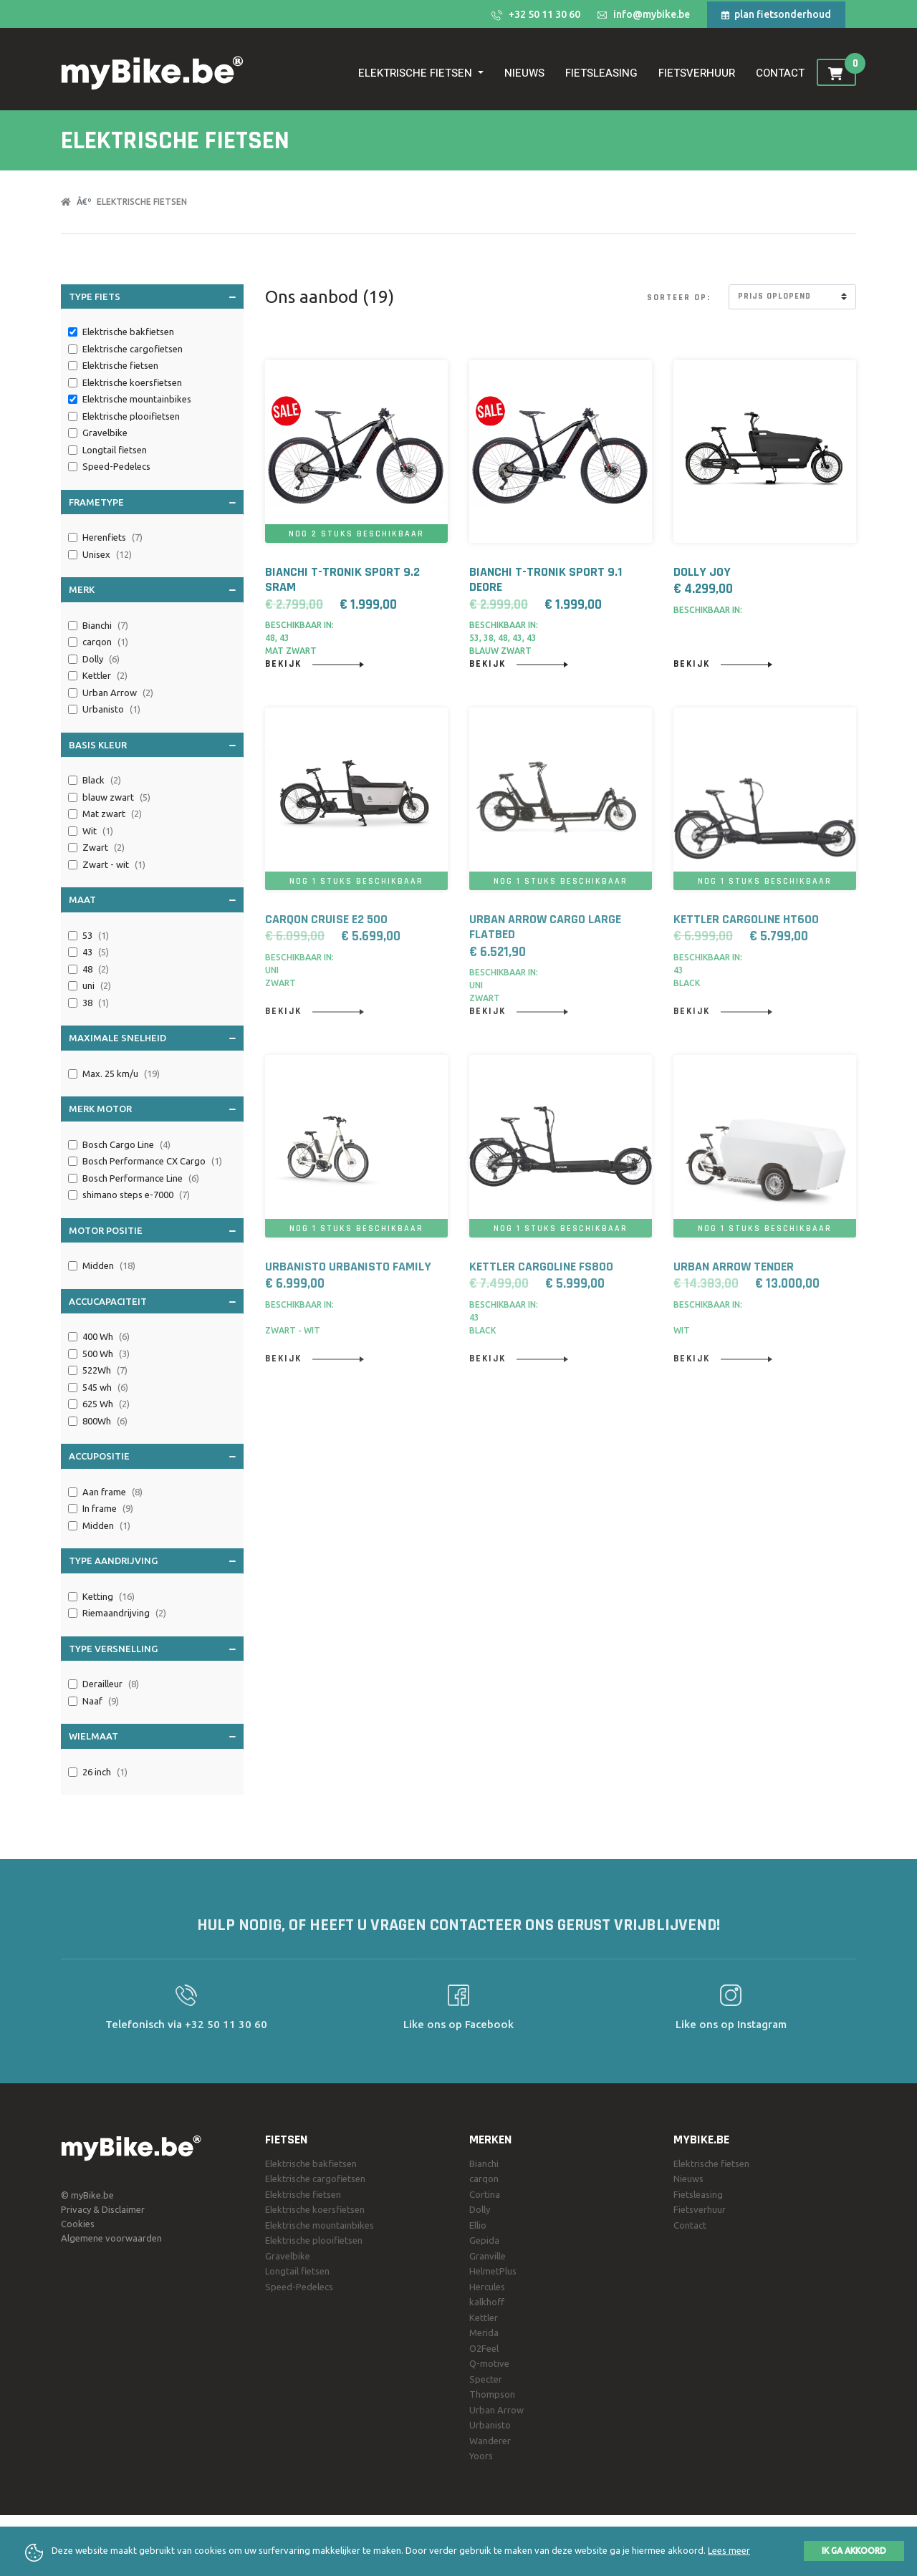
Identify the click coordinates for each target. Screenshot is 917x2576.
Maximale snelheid (152, 1037)
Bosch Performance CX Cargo (152, 1161)
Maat (152, 899)
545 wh (105, 1388)
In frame (107, 1509)
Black (101, 780)
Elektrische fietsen (142, 201)
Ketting (108, 1597)
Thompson (492, 2394)
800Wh (105, 1421)
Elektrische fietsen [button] (416, 73)
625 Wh (106, 1404)
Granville (487, 2256)
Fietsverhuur (696, 73)
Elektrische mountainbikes (137, 399)
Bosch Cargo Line (126, 1145)
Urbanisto (111, 710)
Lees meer (729, 2550)
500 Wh (106, 1354)
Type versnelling (152, 1648)
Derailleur (110, 1684)
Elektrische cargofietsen (133, 349)
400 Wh (106, 1337)
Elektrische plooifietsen (132, 416)
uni (96, 986)
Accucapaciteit (152, 1300)
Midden (108, 1266)
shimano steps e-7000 (136, 1195)
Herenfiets (112, 538)
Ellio (477, 2225)
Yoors (481, 2456)
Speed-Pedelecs (117, 466)
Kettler (105, 676)
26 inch (105, 1772)
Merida (484, 2332)
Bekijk (314, 664)
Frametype (152, 501)
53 (95, 936)
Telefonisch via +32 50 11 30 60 (186, 2007)
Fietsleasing (601, 73)
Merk (152, 588)
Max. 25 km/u (121, 1074)
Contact (780, 73)
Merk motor (152, 1108)
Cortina (484, 2194)
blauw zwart (116, 798)
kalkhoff (486, 2302)
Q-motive (489, 2363)
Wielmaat (152, 1735)
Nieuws (524, 73)
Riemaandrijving (124, 1613)
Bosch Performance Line (140, 1179)
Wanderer (490, 2441)
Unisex (107, 555)
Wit (97, 831)
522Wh (105, 1371)
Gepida (484, 2240)
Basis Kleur (152, 744)
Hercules (487, 2287)
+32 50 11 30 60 (535, 15)
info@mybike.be (643, 14)
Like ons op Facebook (458, 2007)
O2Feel (484, 2348)
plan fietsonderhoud (776, 14)
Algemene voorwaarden (111, 2238)
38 (95, 1003)
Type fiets (152, 296)
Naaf (100, 1701)
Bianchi (105, 626)
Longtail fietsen (115, 450)
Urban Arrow (117, 693)
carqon (105, 642)
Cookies (78, 2224)
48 (95, 970)
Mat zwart (112, 814)
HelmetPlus (493, 2271)
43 (95, 952)
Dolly (101, 659)
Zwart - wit (113, 865)
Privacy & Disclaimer (103, 2209)
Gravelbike (106, 433)
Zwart (103, 848)
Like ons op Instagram (731, 2007)
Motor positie (152, 1229)
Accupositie (152, 1455)
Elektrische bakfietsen (129, 332)
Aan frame (112, 1492)
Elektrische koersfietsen (133, 382)
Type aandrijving (152, 1560)
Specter (485, 2379)
